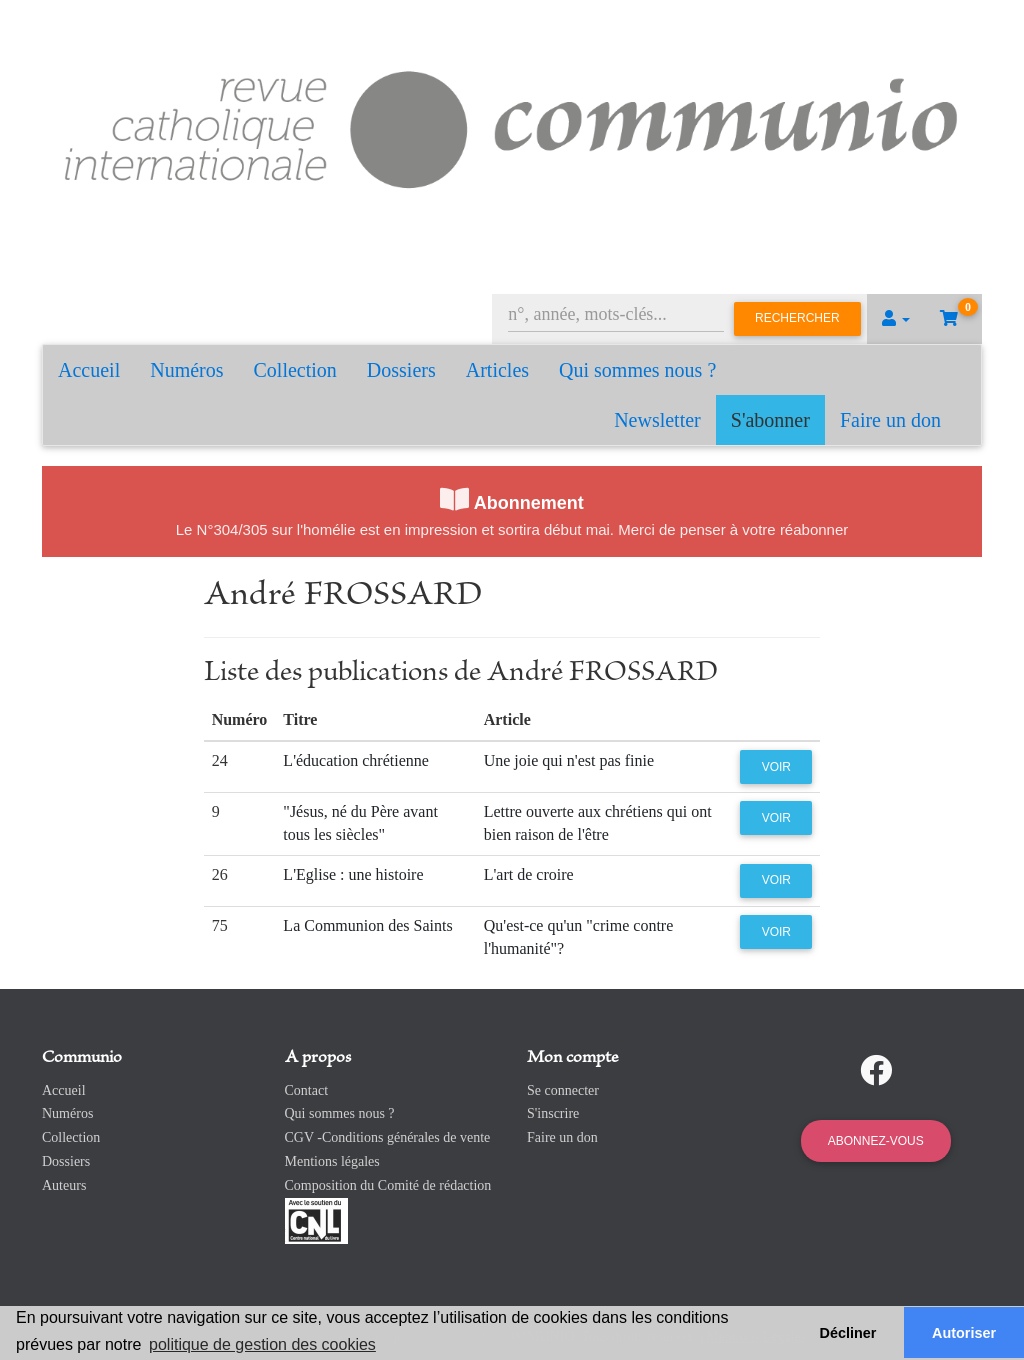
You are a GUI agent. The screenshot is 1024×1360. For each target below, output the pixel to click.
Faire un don (890, 420)
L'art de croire (529, 874)
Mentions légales (332, 1161)
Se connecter (563, 1090)
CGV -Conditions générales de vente (388, 1137)
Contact (307, 1090)
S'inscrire (553, 1113)
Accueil (89, 370)
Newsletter (657, 420)
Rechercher (797, 318)
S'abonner (770, 420)
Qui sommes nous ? (637, 370)
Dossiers (401, 370)
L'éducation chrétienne (355, 760)
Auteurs (64, 1185)
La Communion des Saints (367, 925)
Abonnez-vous (876, 1141)
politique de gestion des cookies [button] (262, 1344)
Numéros (186, 370)
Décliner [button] (848, 1333)
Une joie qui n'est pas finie (569, 760)
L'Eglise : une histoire (353, 874)
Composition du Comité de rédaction (388, 1185)
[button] (896, 319)
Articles (497, 370)
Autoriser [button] (964, 1333)
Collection (295, 370)
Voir (776, 767)
